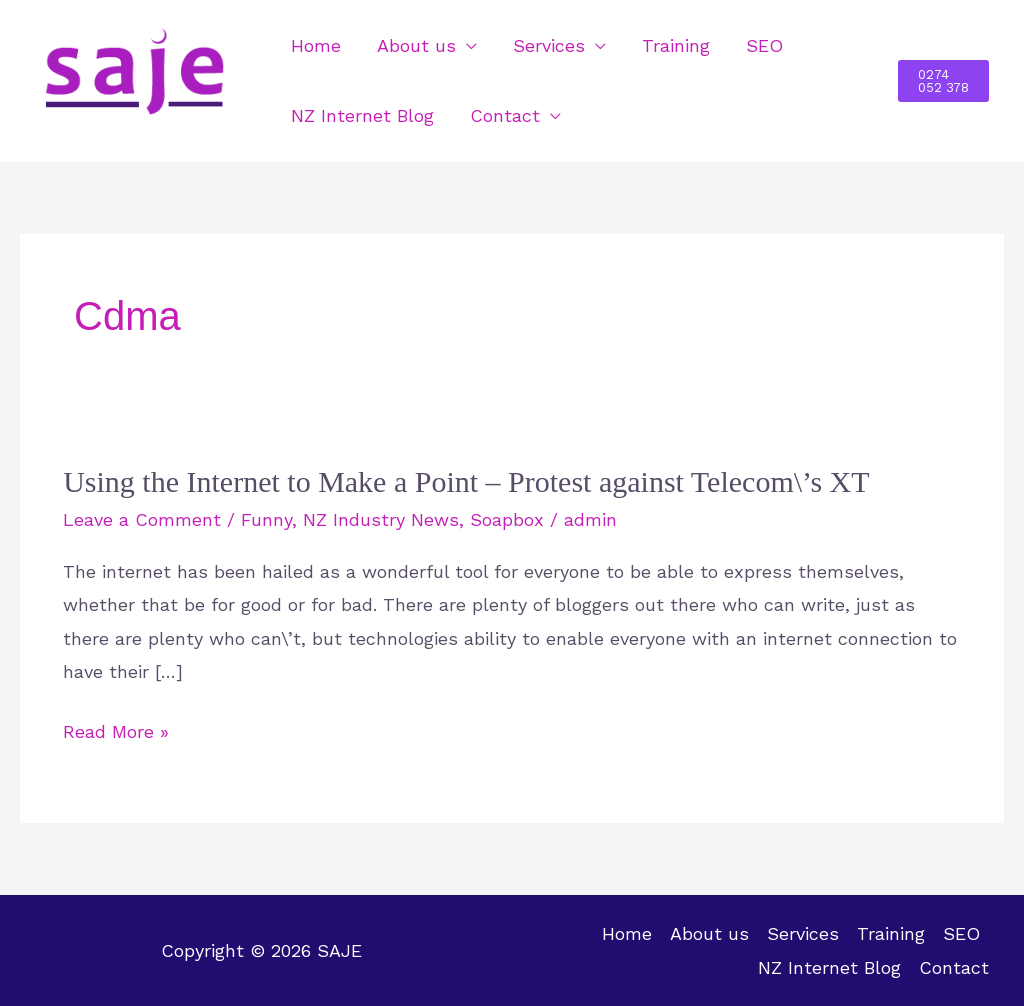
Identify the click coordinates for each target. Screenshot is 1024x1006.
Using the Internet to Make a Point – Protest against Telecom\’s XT (466, 481)
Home (316, 45)
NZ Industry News (381, 519)
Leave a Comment (142, 519)
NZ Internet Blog (362, 115)
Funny (266, 519)
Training (676, 45)
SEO (764, 45)
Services (549, 45)
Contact (505, 115)
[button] (943, 81)
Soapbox (507, 519)
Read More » (116, 731)
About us (416, 45)
